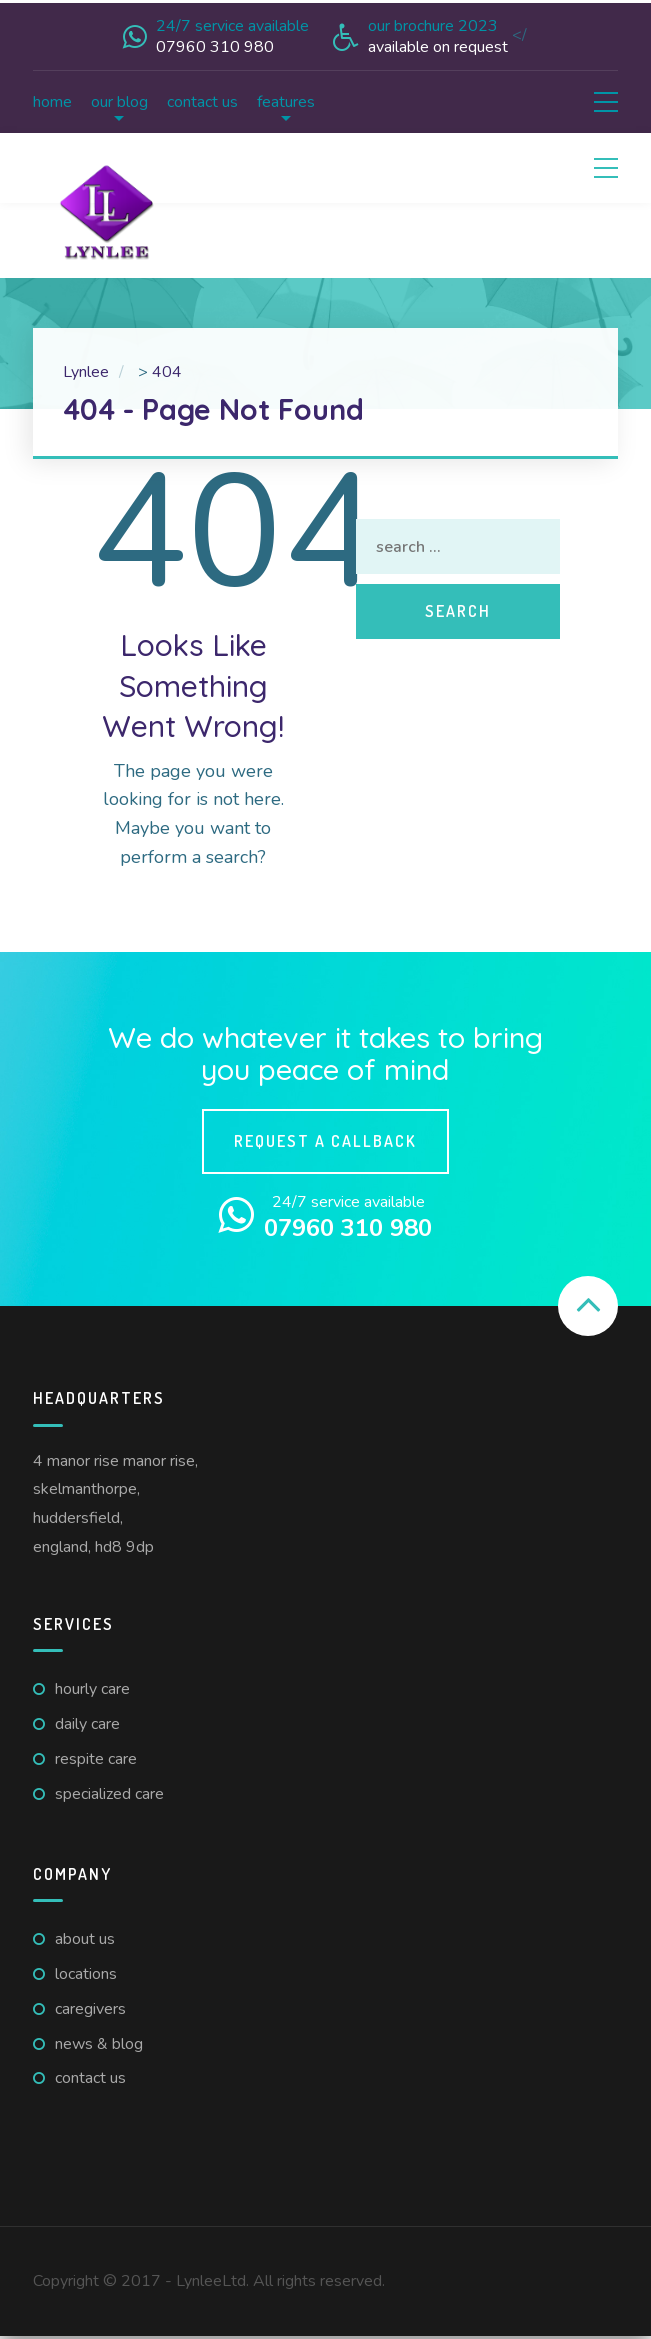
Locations (86, 1974)
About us (85, 1939)
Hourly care (92, 1689)
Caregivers (90, 2009)
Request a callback (325, 1141)
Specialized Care (109, 1794)
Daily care (87, 1724)
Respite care (96, 1759)
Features (286, 102)
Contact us (202, 102)
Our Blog (119, 102)
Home (52, 102)
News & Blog (99, 2044)
